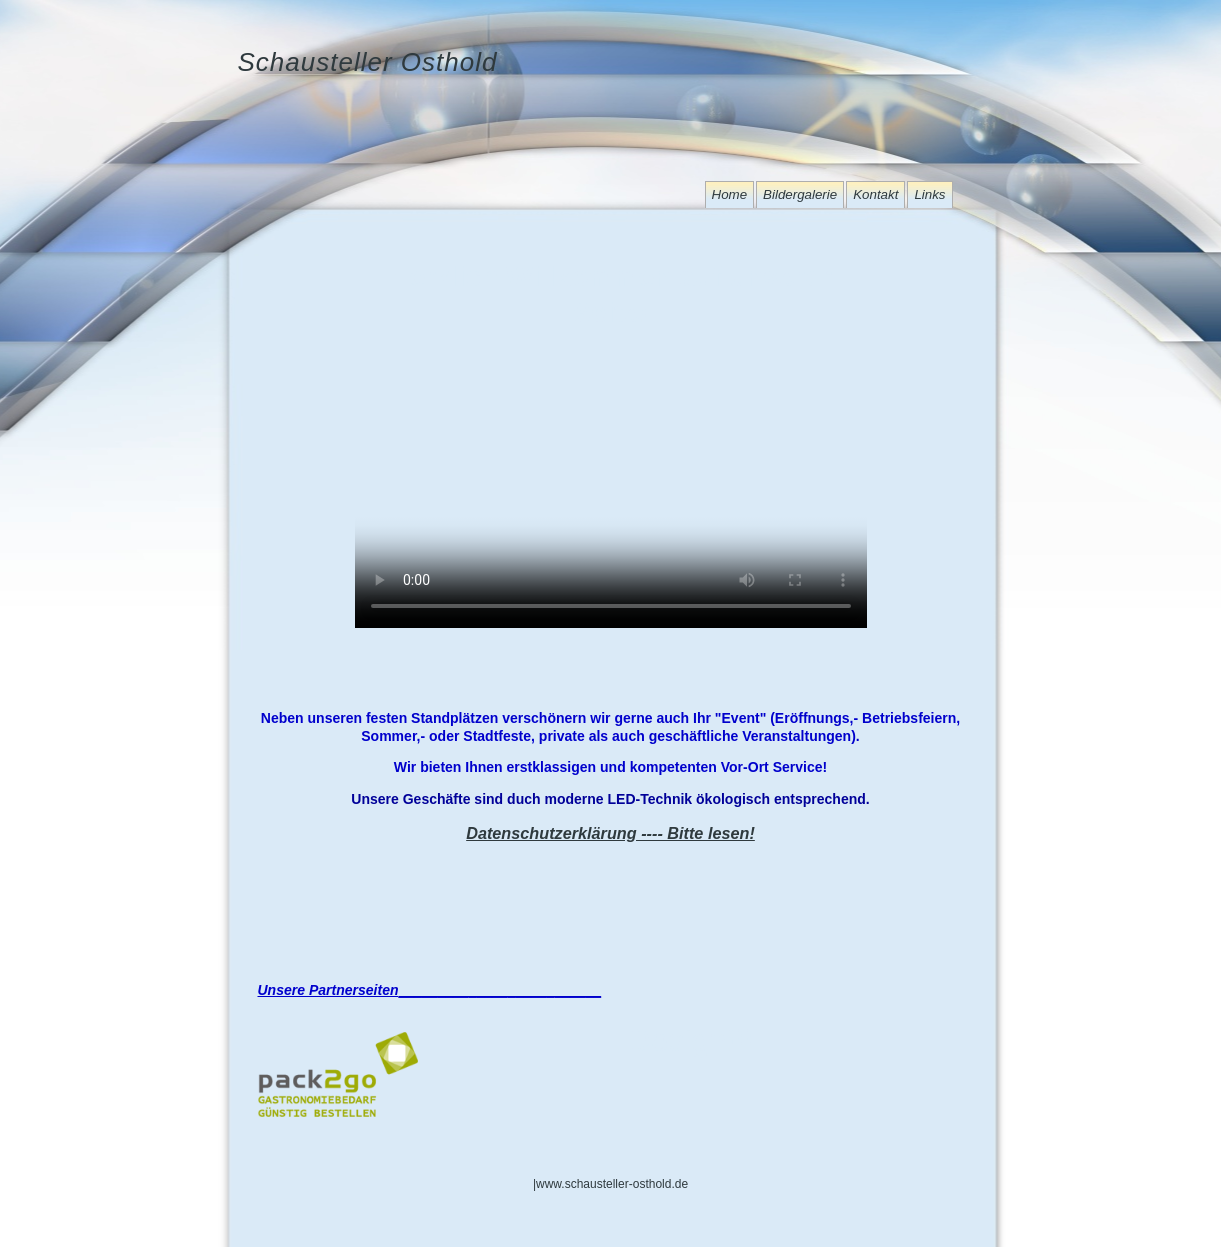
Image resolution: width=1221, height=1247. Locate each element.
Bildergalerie (800, 194)
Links (929, 194)
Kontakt (875, 194)
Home (730, 194)
